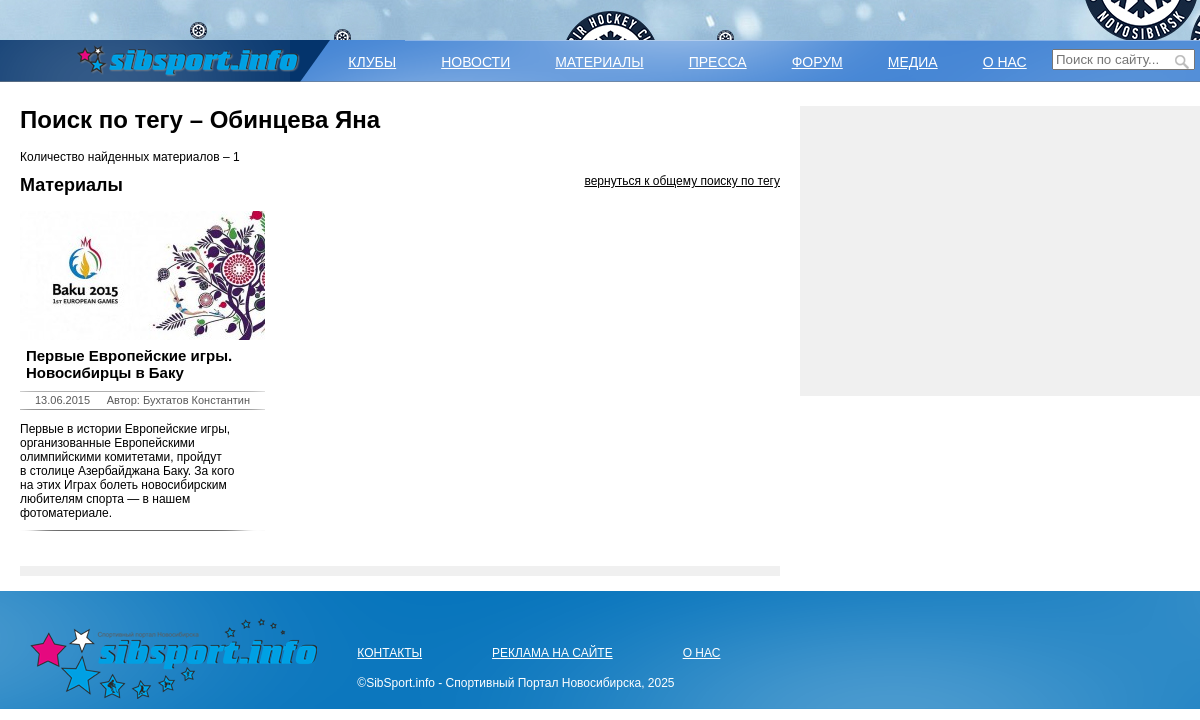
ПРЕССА (718, 62)
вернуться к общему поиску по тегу (682, 181)
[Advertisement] (1000, 251)
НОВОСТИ (475, 62)
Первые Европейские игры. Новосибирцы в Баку (129, 364)
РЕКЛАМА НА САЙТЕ (552, 653)
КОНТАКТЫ (389, 653)
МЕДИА (913, 62)
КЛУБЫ (372, 62)
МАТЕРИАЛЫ (599, 62)
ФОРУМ (817, 62)
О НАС (1005, 62)
